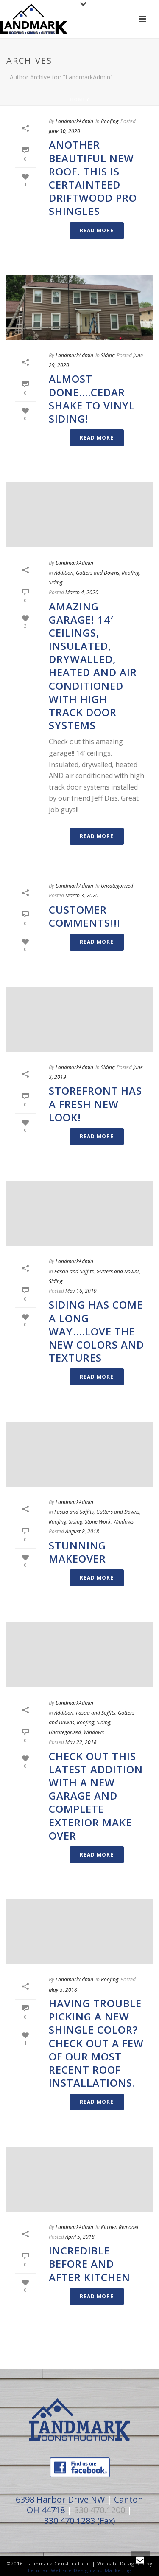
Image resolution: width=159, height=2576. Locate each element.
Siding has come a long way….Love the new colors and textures (96, 1331)
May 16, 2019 (81, 1291)
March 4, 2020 (81, 592)
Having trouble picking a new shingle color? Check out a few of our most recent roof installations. (96, 2043)
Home (77, 99)
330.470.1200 (99, 2510)
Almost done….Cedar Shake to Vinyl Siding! (92, 399)
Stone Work (98, 1521)
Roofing (109, 121)
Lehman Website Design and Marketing (79, 2570)
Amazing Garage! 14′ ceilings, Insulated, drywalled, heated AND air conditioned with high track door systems (93, 666)
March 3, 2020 (81, 895)
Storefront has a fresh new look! (95, 1103)
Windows (123, 1521)
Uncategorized (117, 885)
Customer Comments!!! (84, 916)
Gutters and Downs (97, 572)
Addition (63, 572)
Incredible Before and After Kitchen (89, 2263)
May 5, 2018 (63, 1989)
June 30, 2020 (64, 131)
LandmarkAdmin (74, 121)
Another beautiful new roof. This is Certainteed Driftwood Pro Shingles (93, 178)
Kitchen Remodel (119, 2227)
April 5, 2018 (80, 2236)
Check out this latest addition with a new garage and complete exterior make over (96, 1795)
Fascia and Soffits (74, 1271)
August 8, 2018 (82, 1531)
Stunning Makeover (77, 1552)
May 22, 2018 (81, 1742)
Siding (107, 355)
